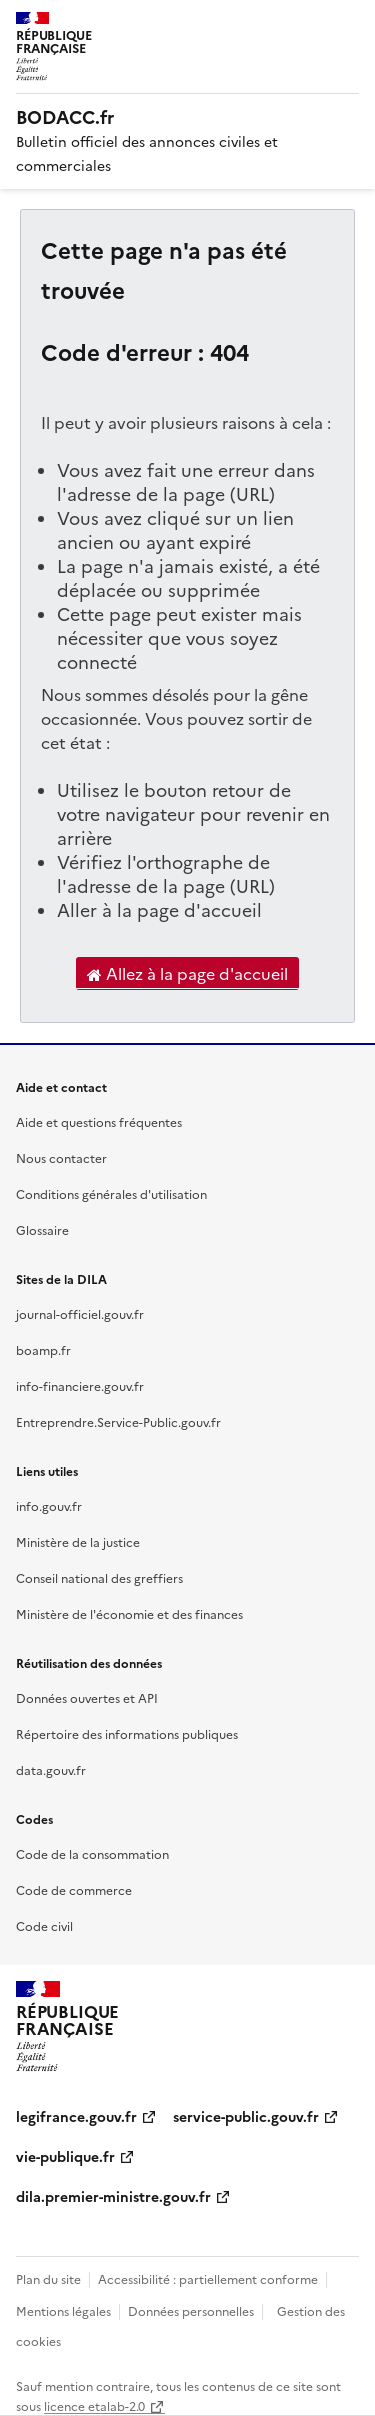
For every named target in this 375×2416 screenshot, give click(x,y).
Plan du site (48, 2278)
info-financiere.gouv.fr (80, 1385)
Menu (347, 24)
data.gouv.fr (51, 1769)
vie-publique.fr (65, 2156)
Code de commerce (74, 1889)
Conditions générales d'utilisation (111, 1193)
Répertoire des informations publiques (127, 1733)
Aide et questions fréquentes (99, 1121)
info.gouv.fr (49, 1505)
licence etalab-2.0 (94, 2405)
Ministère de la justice (78, 1541)
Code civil (44, 1925)
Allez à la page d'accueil (187, 974)
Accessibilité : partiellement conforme (208, 2278)
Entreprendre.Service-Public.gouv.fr (118, 1421)
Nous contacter (61, 1157)
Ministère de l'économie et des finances (129, 1613)
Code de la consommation (92, 1853)
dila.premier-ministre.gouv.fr (113, 2196)
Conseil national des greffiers (99, 1577)
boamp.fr (43, 1349)
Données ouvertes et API (87, 1697)
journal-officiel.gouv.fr (80, 1313)
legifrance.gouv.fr (76, 2116)
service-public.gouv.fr (246, 2116)
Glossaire (42, 1229)
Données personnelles (191, 2310)
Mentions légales (63, 2310)
